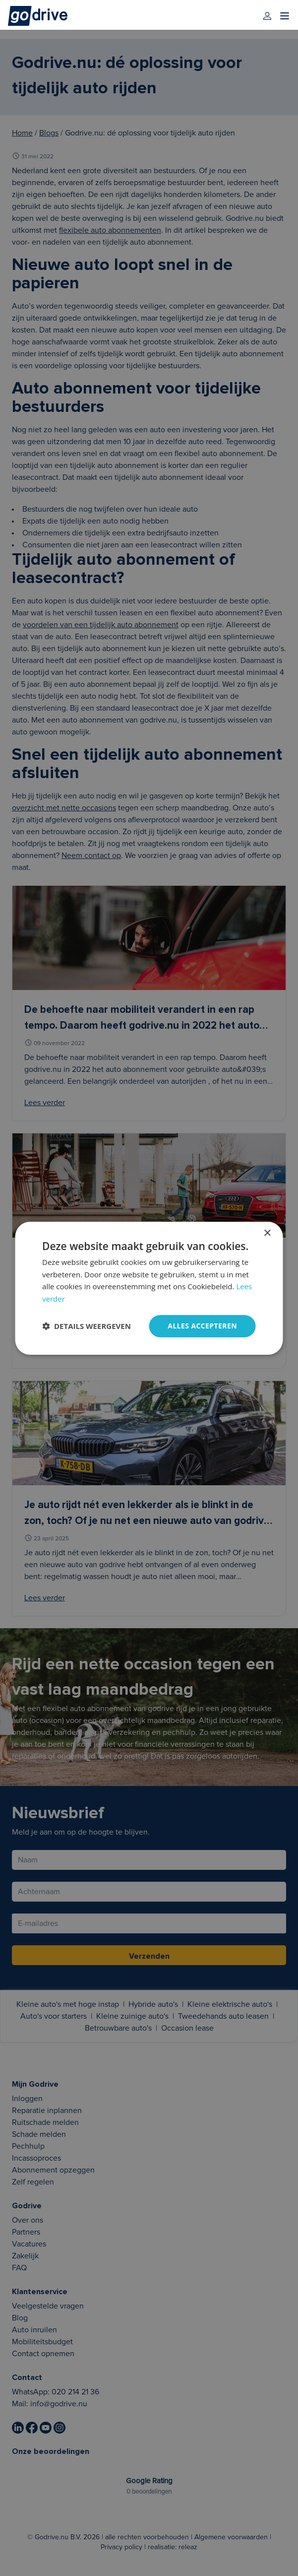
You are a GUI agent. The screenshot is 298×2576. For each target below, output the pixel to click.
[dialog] (149, 1287)
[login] (267, 16)
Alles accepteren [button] (202, 1325)
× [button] (267, 1233)
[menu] (285, 16)
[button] (86, 1325)
